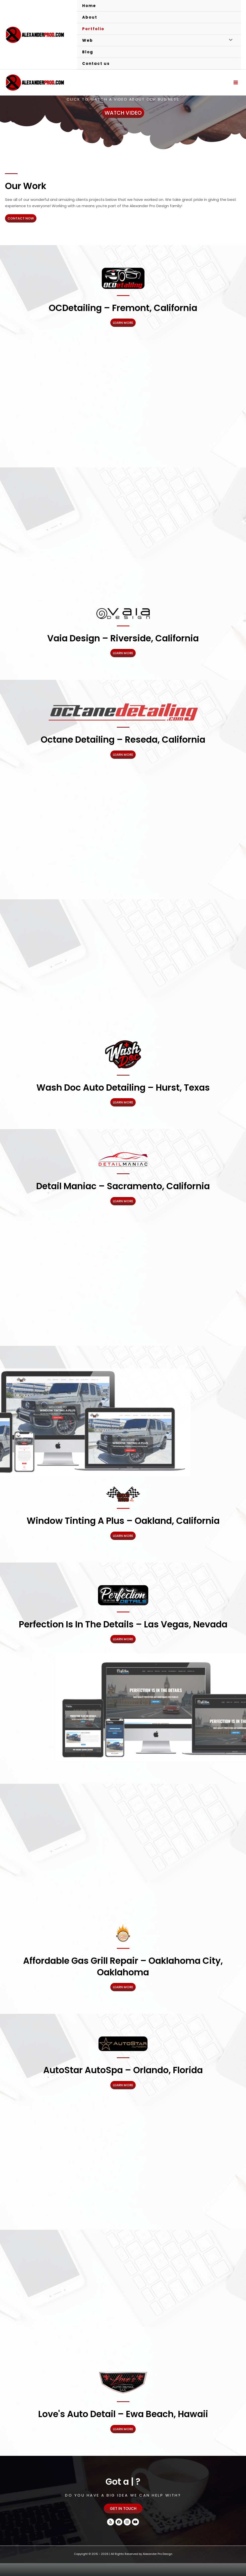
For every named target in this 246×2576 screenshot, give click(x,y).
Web (87, 40)
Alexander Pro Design (157, 2554)
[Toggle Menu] (229, 40)
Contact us (96, 63)
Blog (87, 52)
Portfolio (93, 28)
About (89, 17)
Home (89, 5)
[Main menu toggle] (235, 82)
